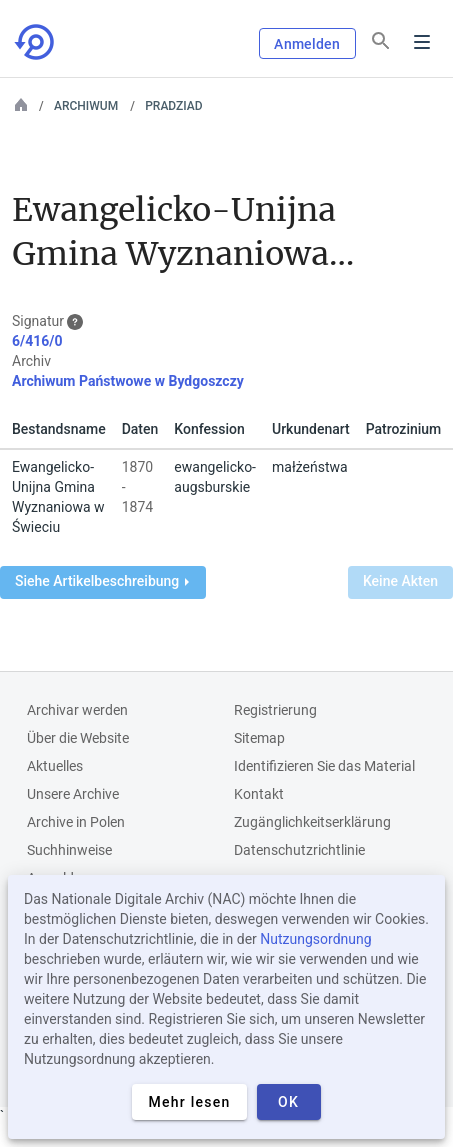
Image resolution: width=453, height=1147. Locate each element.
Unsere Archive (73, 794)
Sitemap (259, 738)
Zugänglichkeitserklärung (312, 822)
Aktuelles (55, 766)
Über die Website (78, 738)
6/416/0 (37, 341)
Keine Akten (400, 581)
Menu (422, 42)
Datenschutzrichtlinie (299, 850)
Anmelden (307, 44)
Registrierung (275, 710)
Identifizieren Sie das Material (324, 766)
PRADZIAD (173, 106)
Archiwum (86, 106)
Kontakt (259, 794)
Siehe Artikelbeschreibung (102, 581)
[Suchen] (381, 41)
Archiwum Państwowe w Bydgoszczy (128, 381)
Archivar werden (77, 710)
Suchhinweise (69, 850)
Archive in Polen (76, 822)
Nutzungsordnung (315, 939)
